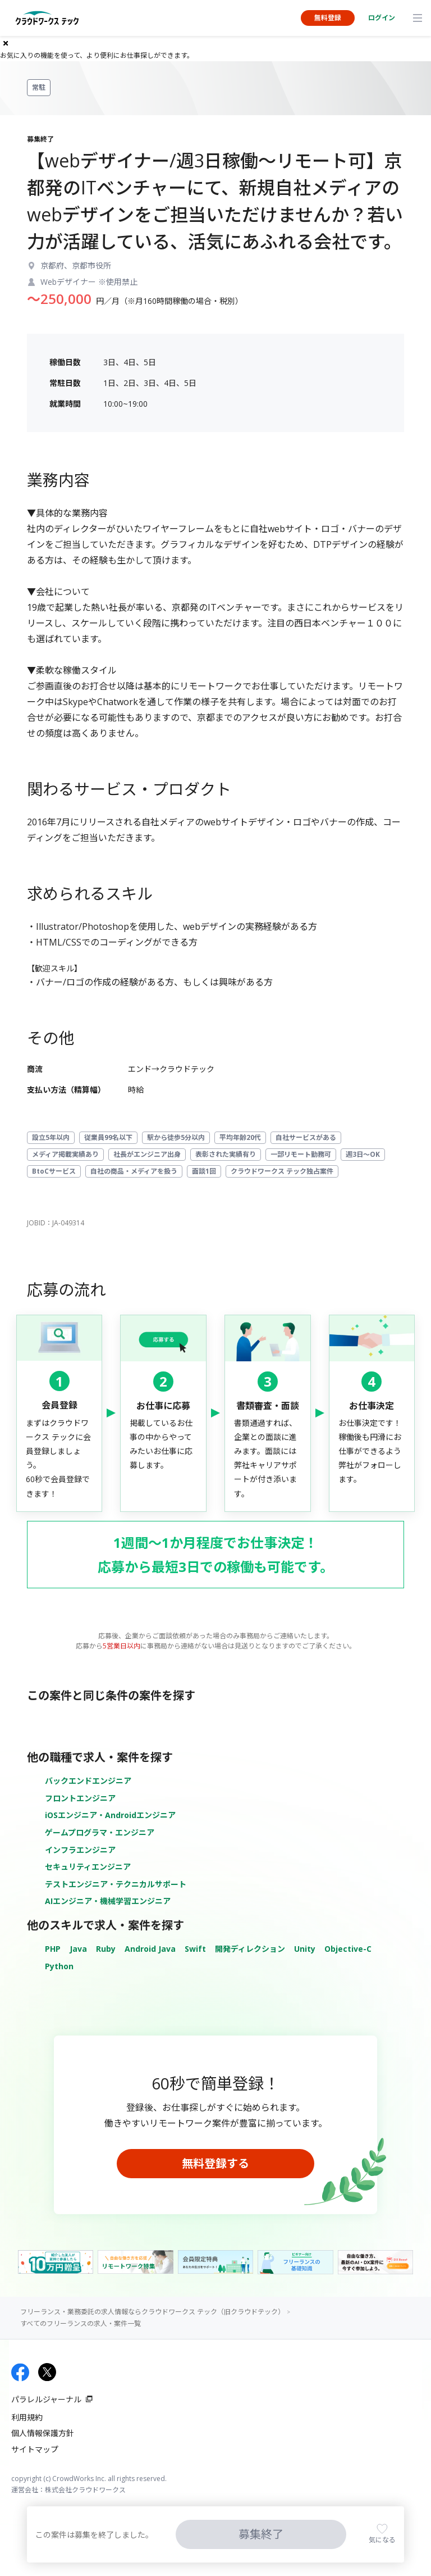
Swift (195, 1948)
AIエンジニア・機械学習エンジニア (108, 1901)
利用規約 (27, 2417)
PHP (53, 1948)
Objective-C (348, 1948)
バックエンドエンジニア (88, 1780)
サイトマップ (34, 2449)
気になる (382, 2540)
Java (78, 1948)
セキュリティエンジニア (88, 1866)
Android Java (150, 1948)
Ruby (106, 1948)
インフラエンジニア (80, 1849)
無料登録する (215, 2163)
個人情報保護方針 (42, 2433)
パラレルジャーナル (46, 2399)
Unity (304, 1948)
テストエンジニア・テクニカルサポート (115, 1884)
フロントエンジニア (80, 1798)
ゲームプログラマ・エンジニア (99, 1832)
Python (59, 1966)
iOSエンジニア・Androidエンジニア (110, 1815)
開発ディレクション (250, 1948)
